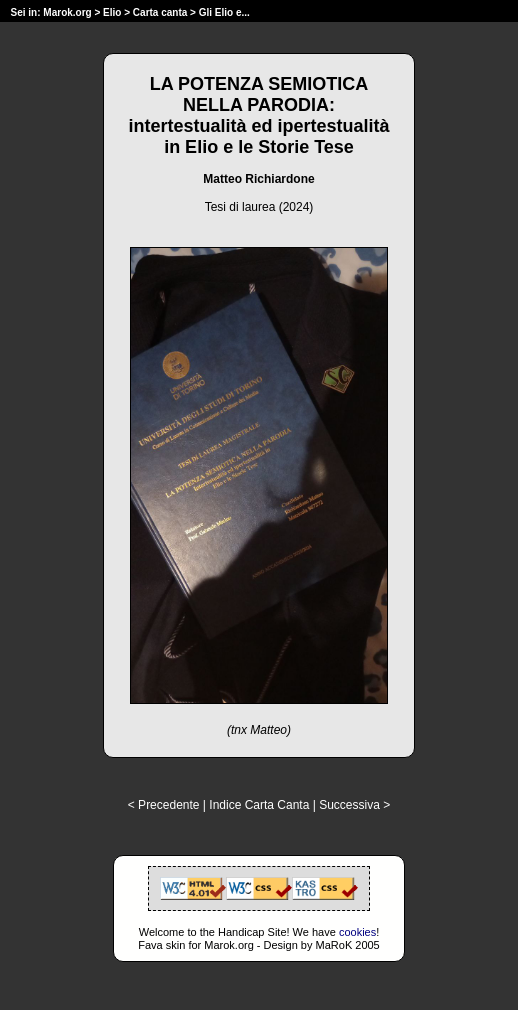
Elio (112, 12)
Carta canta (160, 12)
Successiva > (354, 805)
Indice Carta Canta (259, 805)
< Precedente (164, 805)
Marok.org (67, 12)
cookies (357, 932)
